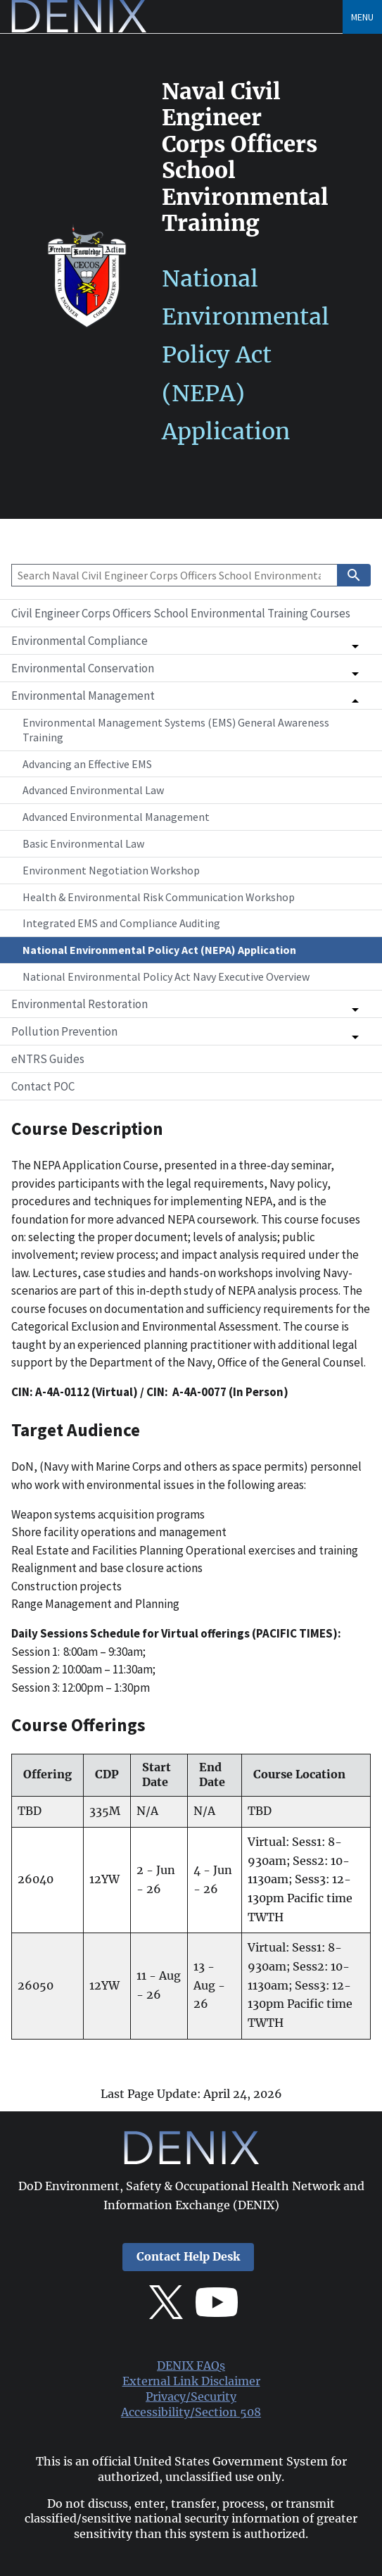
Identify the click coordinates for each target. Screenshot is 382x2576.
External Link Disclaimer (191, 2381)
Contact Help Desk (188, 2256)
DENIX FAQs (191, 2366)
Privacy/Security (191, 2397)
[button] (191, 640)
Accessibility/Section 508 (191, 2412)
